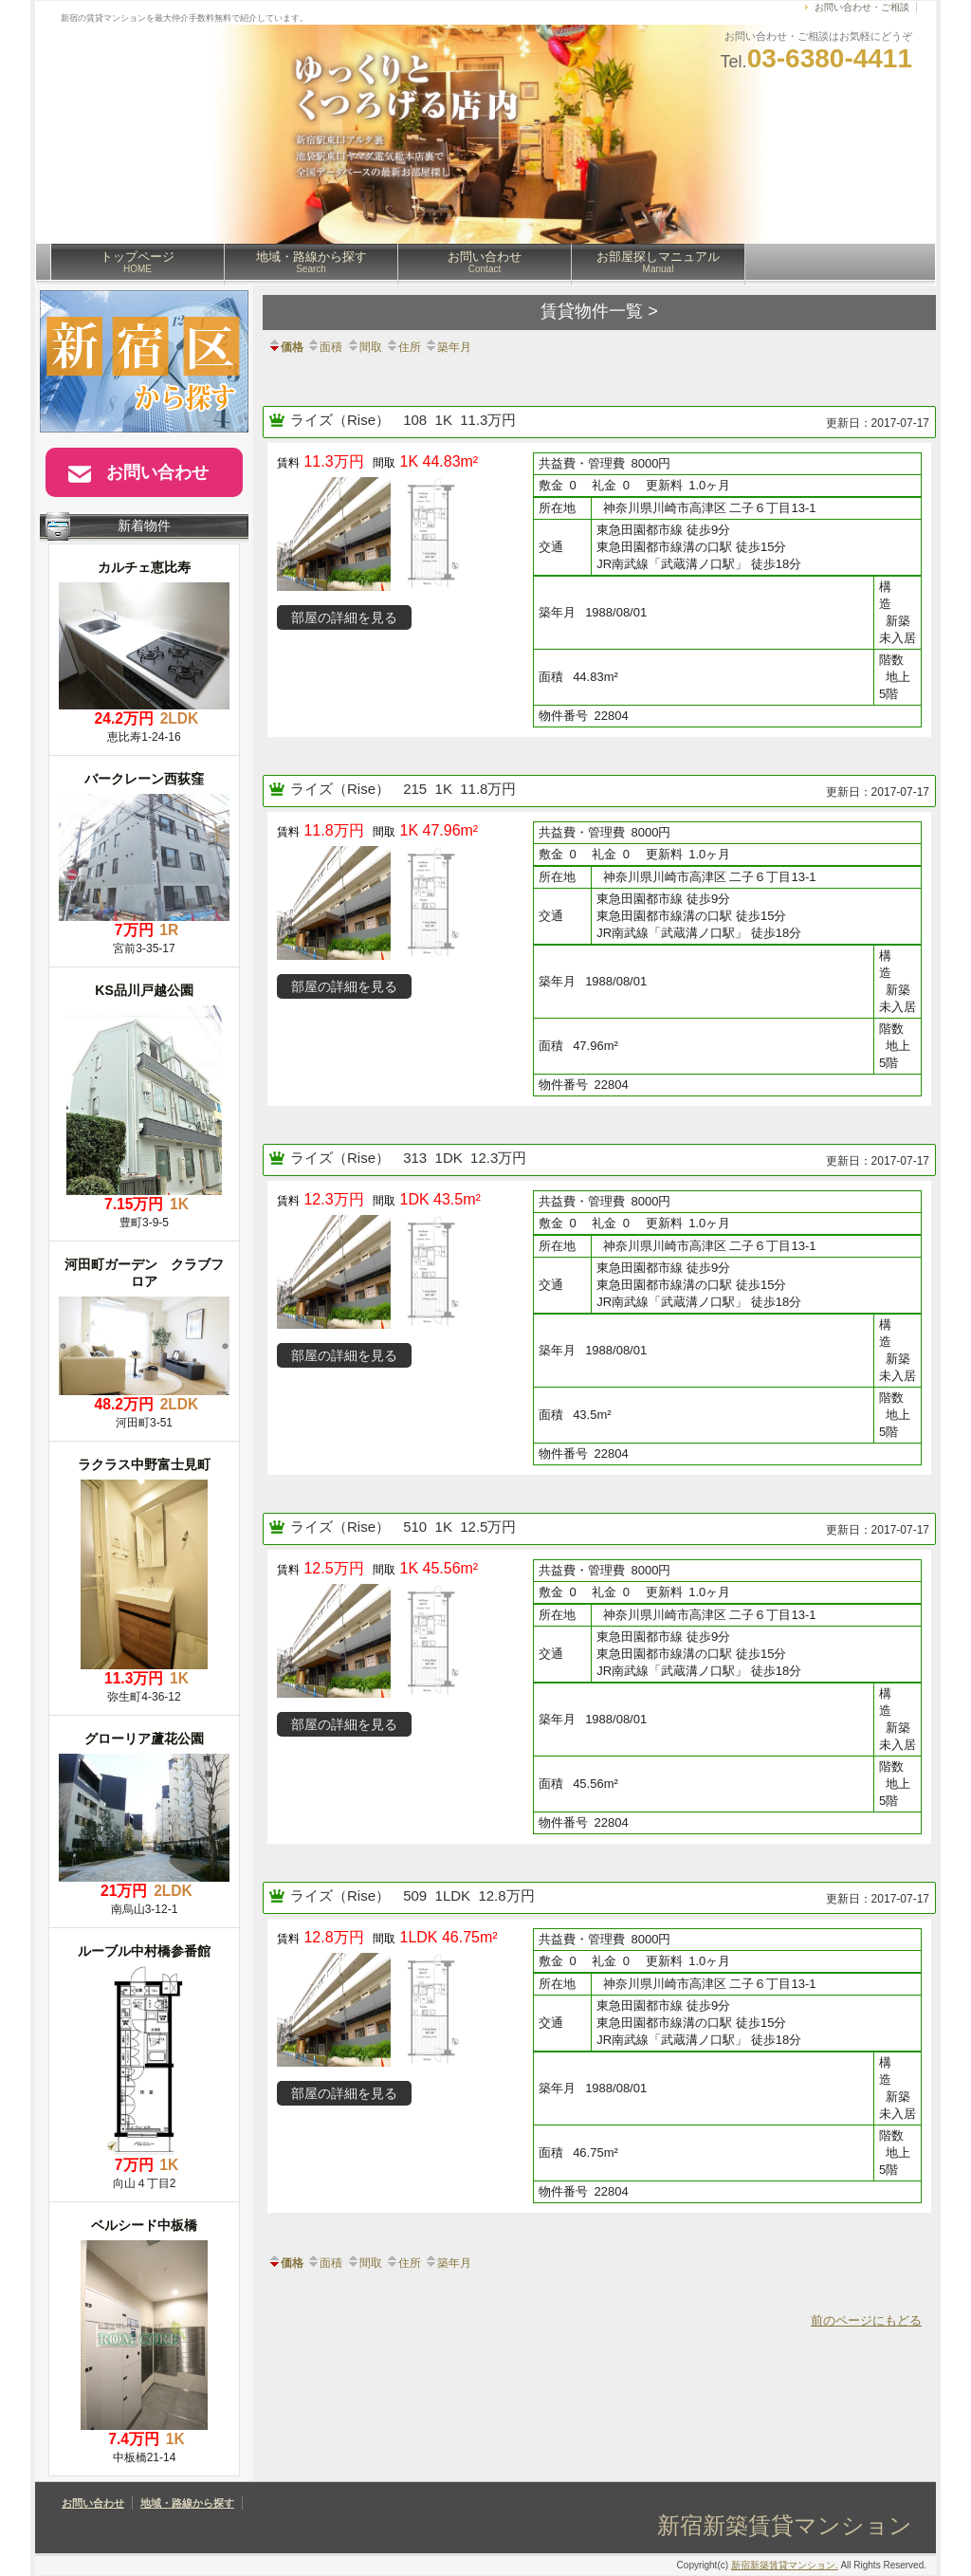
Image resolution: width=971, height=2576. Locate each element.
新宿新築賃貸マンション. (784, 2565)
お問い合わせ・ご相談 (862, 7)
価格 (285, 347)
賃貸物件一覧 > (599, 311)
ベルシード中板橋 (144, 2225)
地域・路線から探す (311, 261)
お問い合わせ (485, 261)
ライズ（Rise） (342, 420)
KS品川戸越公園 (143, 990)
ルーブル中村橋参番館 (144, 1951)
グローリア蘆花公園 (144, 1738)
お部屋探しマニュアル (658, 261)
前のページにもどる (866, 2320)
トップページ (137, 261)
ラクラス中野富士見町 (144, 1464)
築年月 (447, 347)
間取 (364, 347)
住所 (403, 347)
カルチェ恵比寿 (144, 567)
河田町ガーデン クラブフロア (144, 1273)
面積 (324, 347)
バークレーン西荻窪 (144, 778)
